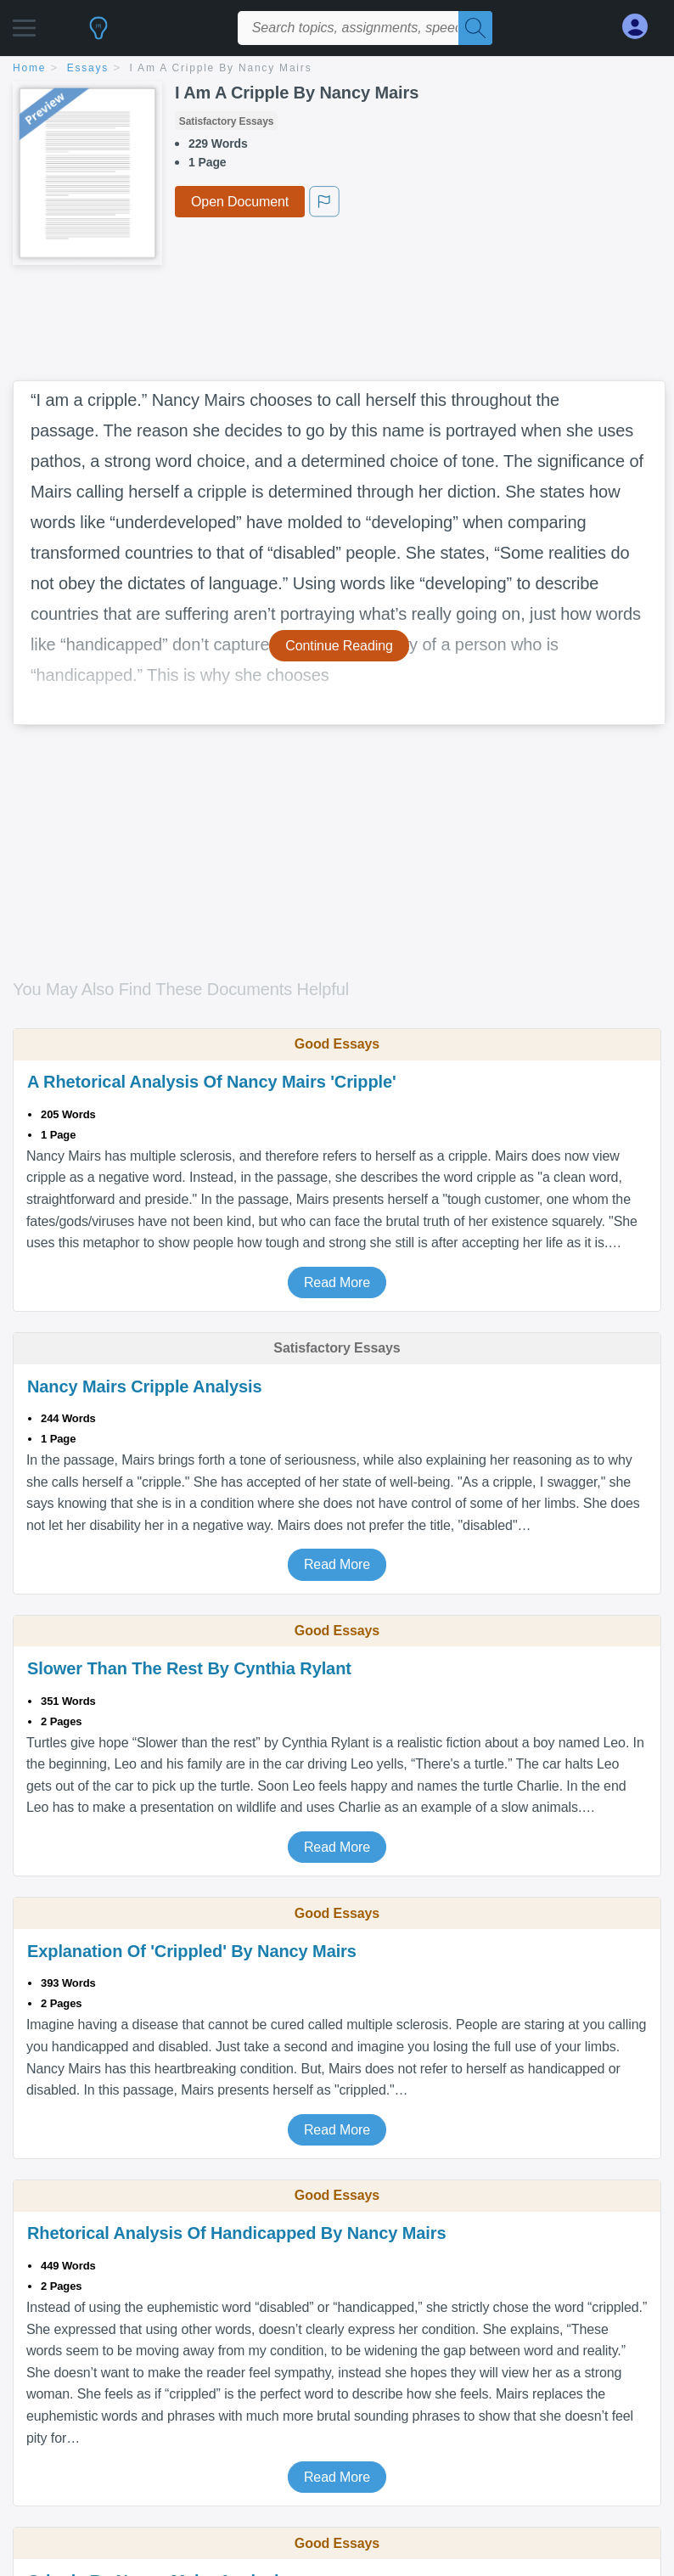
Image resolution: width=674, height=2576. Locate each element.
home (29, 68)
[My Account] (641, 27)
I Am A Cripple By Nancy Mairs (221, 68)
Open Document (240, 201)
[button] (24, 23)
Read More (337, 1282)
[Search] (475, 28)
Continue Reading (339, 645)
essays (88, 68)
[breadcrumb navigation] (337, 69)
